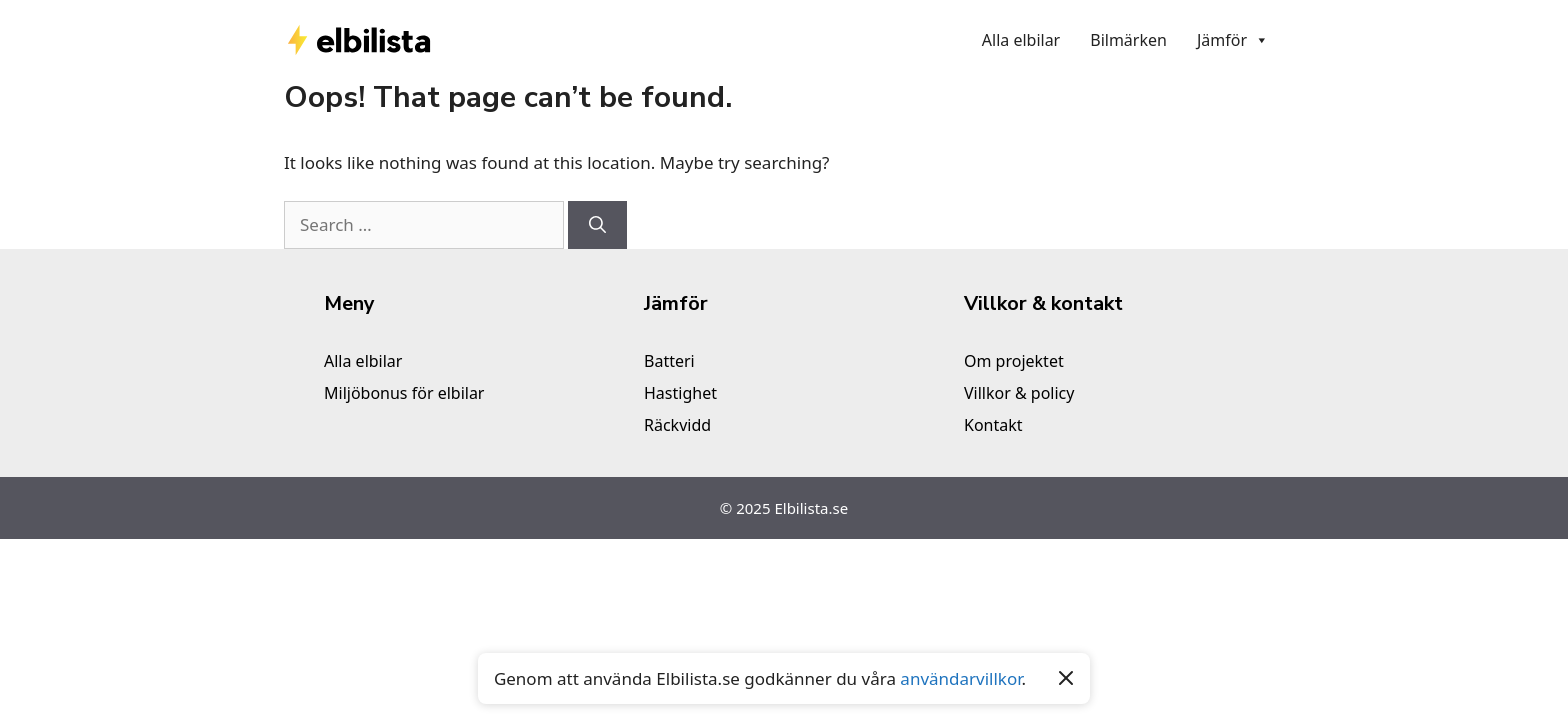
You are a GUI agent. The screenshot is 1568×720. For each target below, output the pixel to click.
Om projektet (1014, 361)
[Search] (597, 225)
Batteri (669, 361)
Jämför (1233, 40)
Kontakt (993, 425)
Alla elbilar (1021, 40)
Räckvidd (677, 425)
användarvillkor (960, 678)
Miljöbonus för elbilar (404, 393)
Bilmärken (1128, 40)
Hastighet (680, 393)
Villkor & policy (1019, 393)
